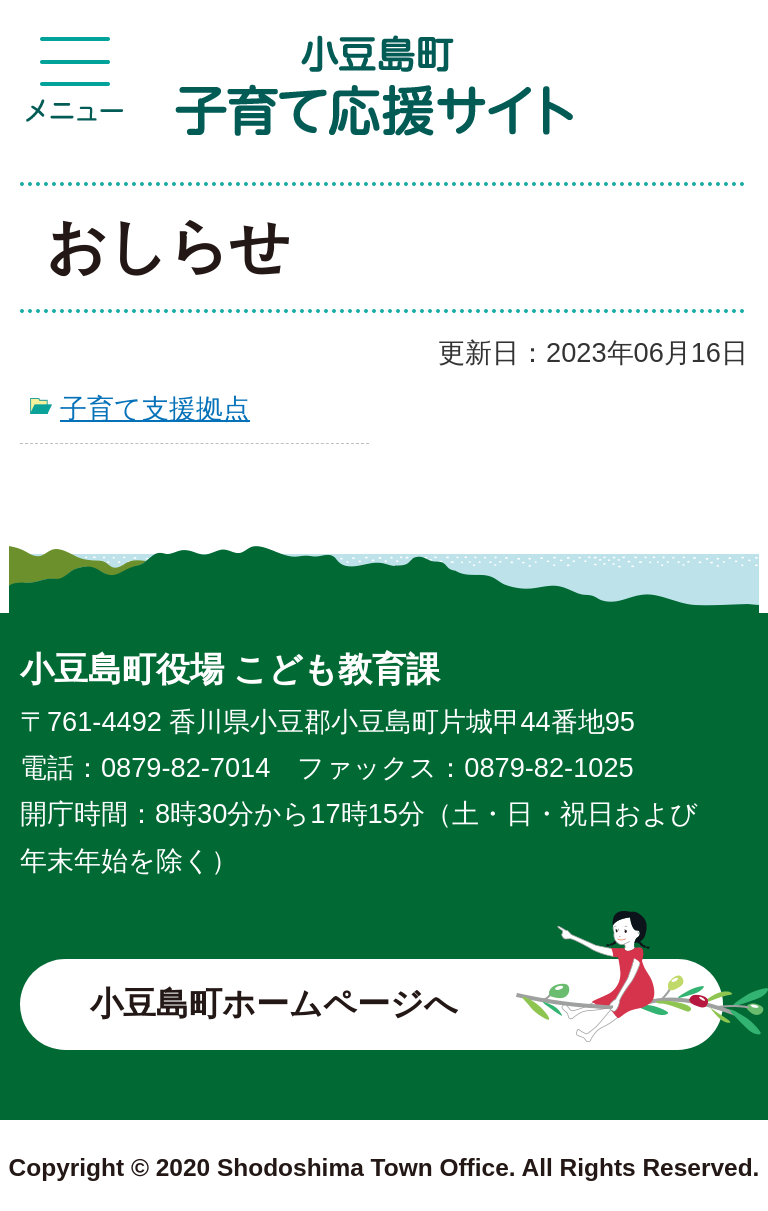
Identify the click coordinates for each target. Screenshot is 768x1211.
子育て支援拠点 (155, 408)
